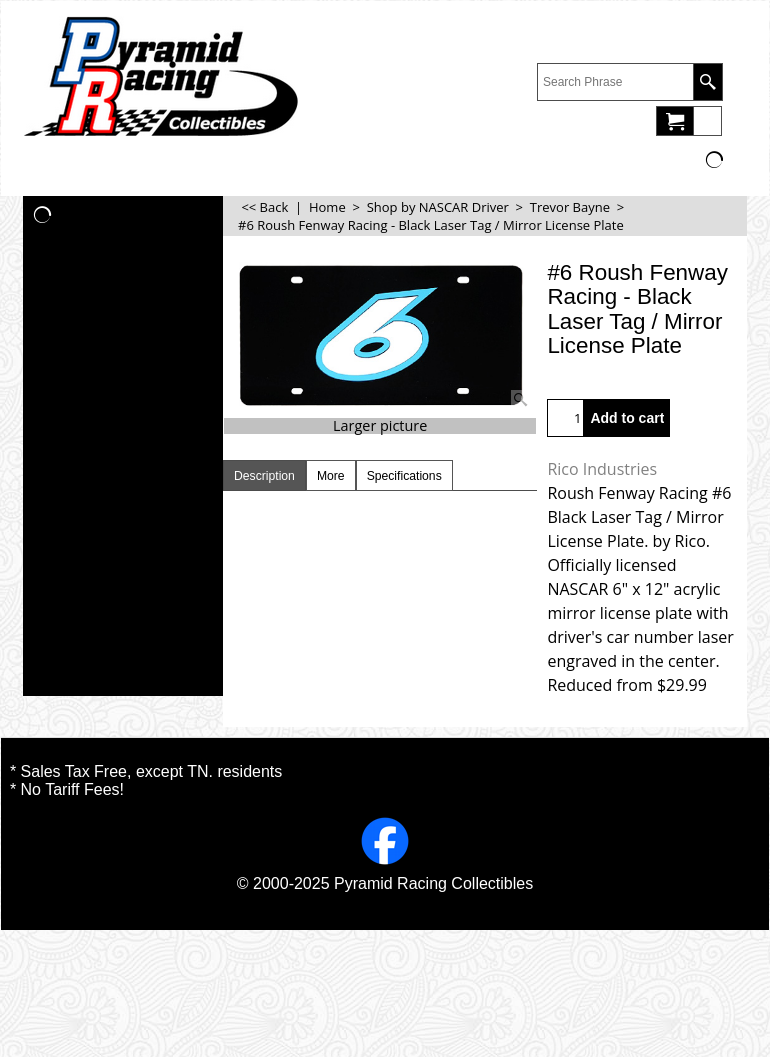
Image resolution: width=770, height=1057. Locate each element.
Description (264, 476)
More (331, 476)
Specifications (404, 476)
